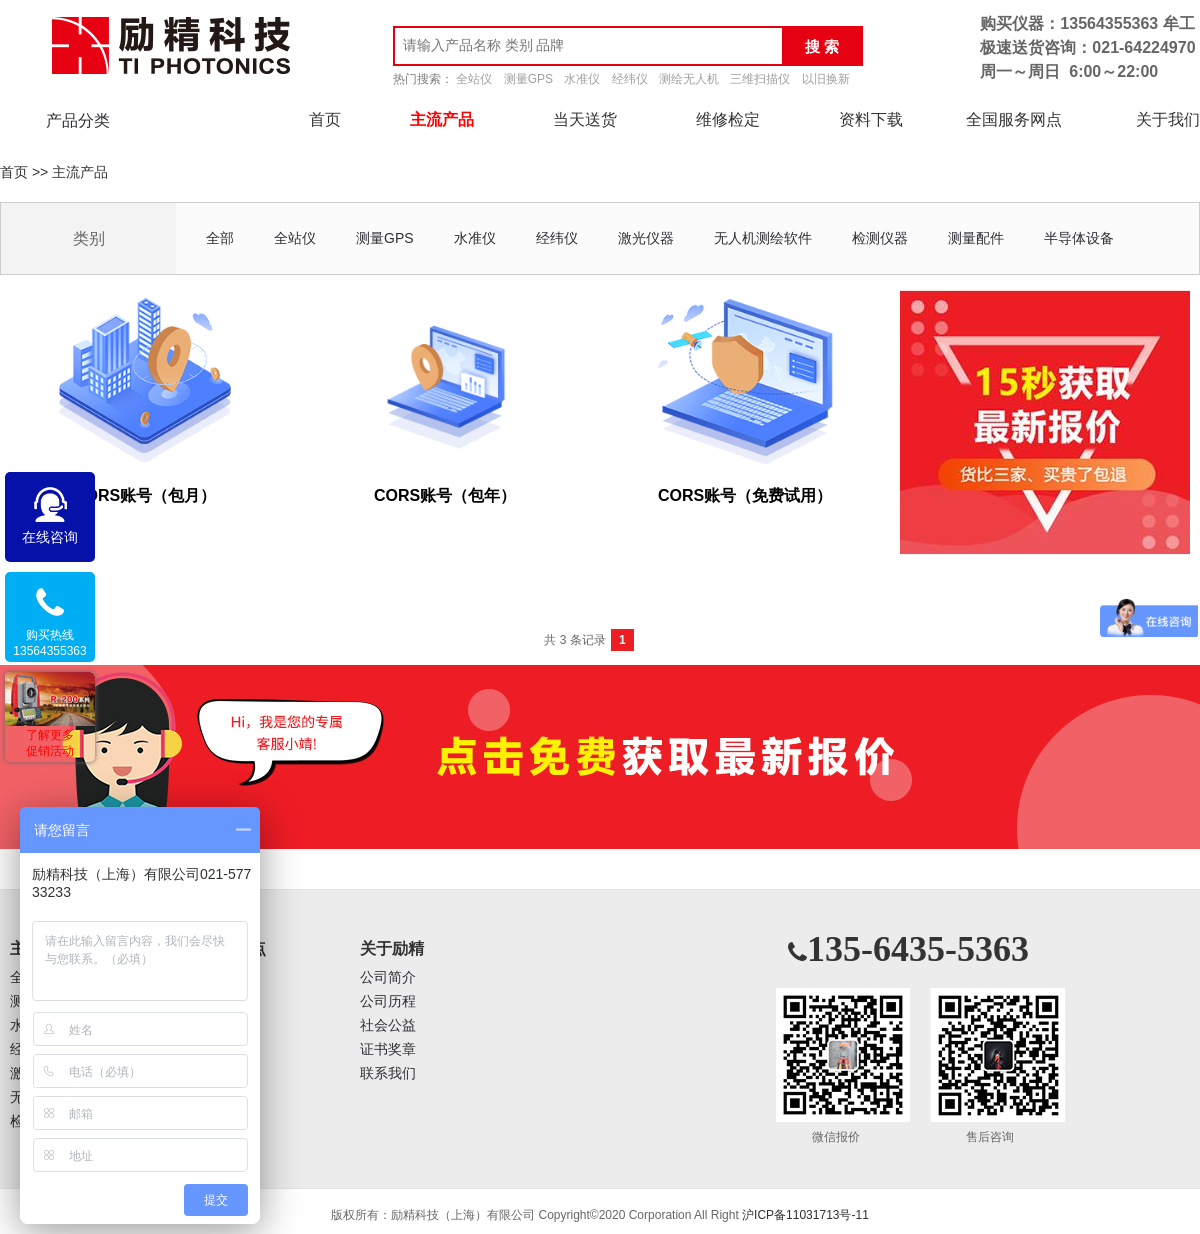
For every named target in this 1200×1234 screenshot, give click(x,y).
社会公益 (388, 1025)
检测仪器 (880, 238)
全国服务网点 (1014, 119)
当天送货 (585, 119)
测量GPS (528, 79)
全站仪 (474, 79)
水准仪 (582, 79)
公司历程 (388, 1001)
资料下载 (871, 119)
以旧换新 (826, 79)
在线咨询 (50, 537)
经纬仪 (630, 79)
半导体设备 (1079, 238)
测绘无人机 (689, 79)
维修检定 (728, 119)
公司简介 (388, 977)
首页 (325, 119)
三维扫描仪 (760, 79)
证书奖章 (388, 1049)
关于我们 (1168, 119)
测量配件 (976, 238)
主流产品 (442, 119)
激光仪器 (646, 238)
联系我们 (388, 1073)
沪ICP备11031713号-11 (805, 1215)
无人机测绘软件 (763, 238)
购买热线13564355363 (49, 643)
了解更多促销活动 (50, 743)
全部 (220, 238)
